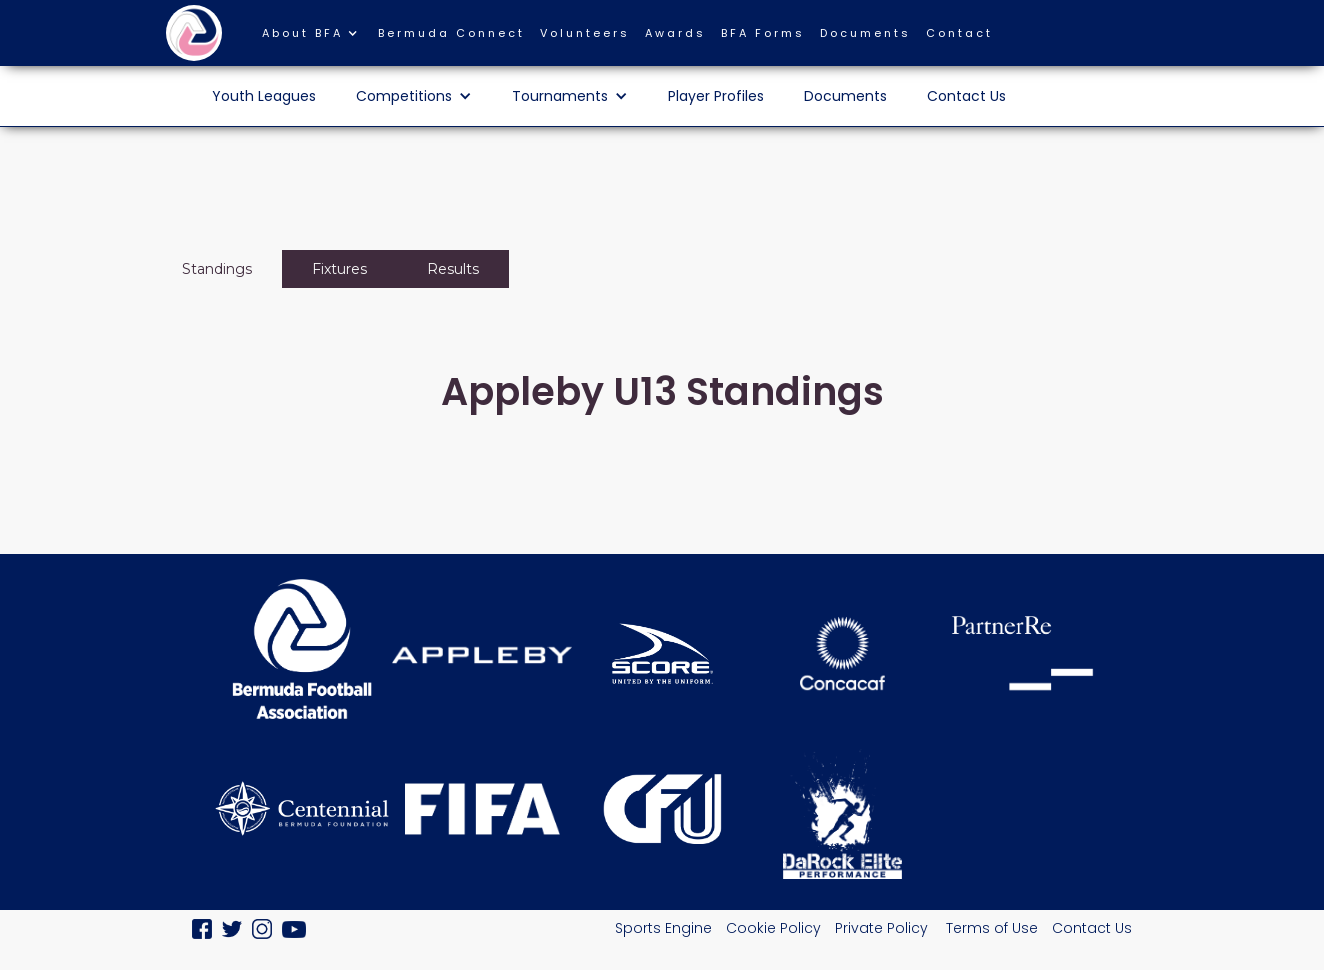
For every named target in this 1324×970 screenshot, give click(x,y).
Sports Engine (663, 928)
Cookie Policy (773, 928)
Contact (959, 33)
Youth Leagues (264, 96)
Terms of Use (992, 928)
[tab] (217, 269)
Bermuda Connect (451, 33)
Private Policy (883, 928)
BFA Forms (763, 33)
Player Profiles (716, 96)
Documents (865, 33)
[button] (320, 38)
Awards (675, 33)
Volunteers (585, 33)
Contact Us (966, 96)
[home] (194, 33)
